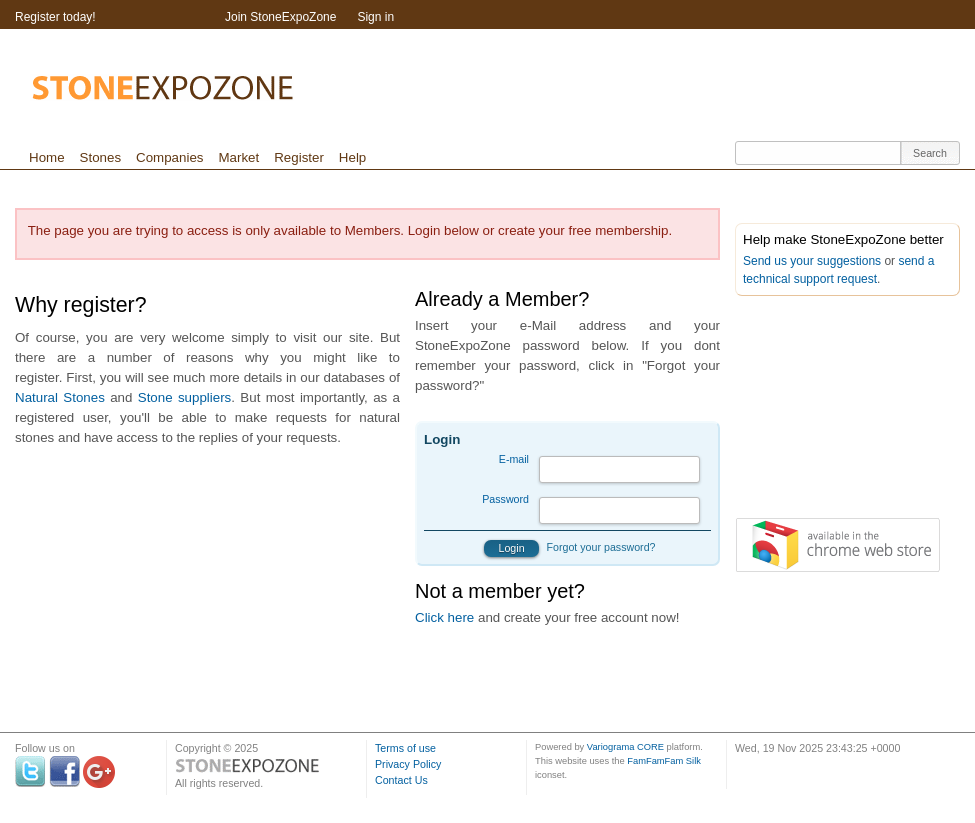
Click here (444, 617)
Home (47, 157)
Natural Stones (60, 397)
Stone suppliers (185, 397)
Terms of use (405, 748)
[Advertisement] (615, 184)
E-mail (514, 459)
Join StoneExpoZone (280, 17)
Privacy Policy (408, 764)
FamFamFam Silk (664, 761)
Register (299, 157)
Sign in (375, 17)
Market (238, 157)
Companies (169, 157)
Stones (101, 157)
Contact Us (401, 780)
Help (352, 157)
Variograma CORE (625, 747)
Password (505, 499)
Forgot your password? (601, 547)
